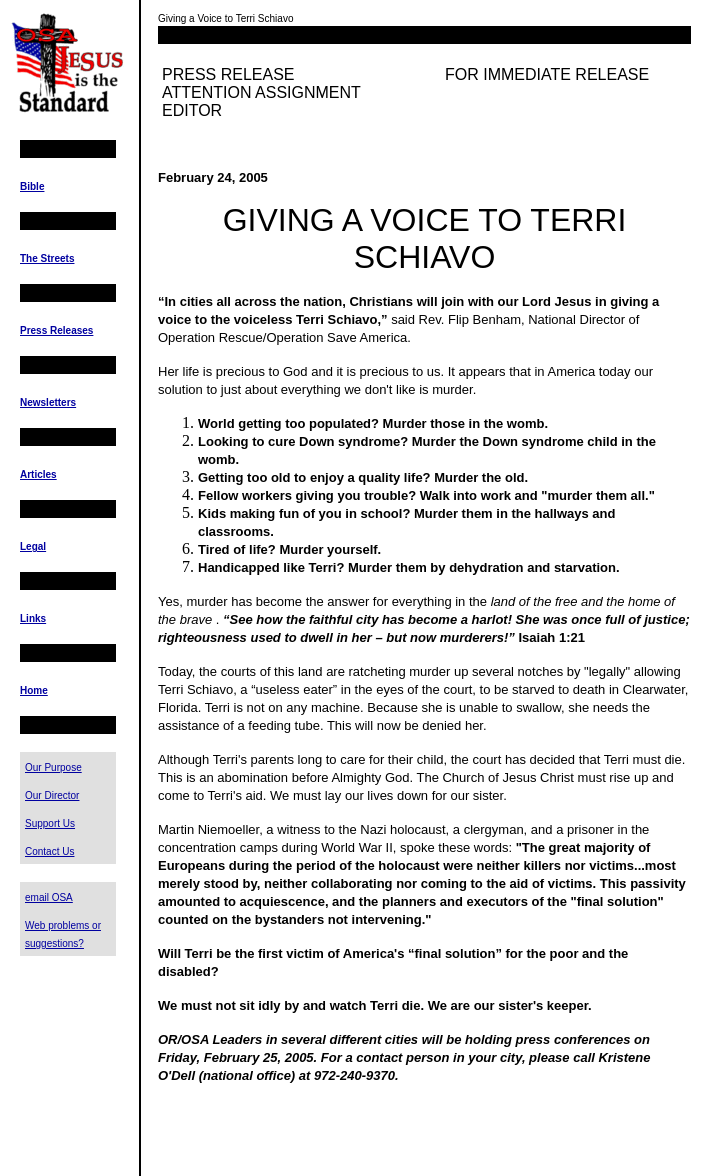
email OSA (49, 897)
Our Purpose (53, 767)
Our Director (52, 795)
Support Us (50, 823)
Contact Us (49, 851)
